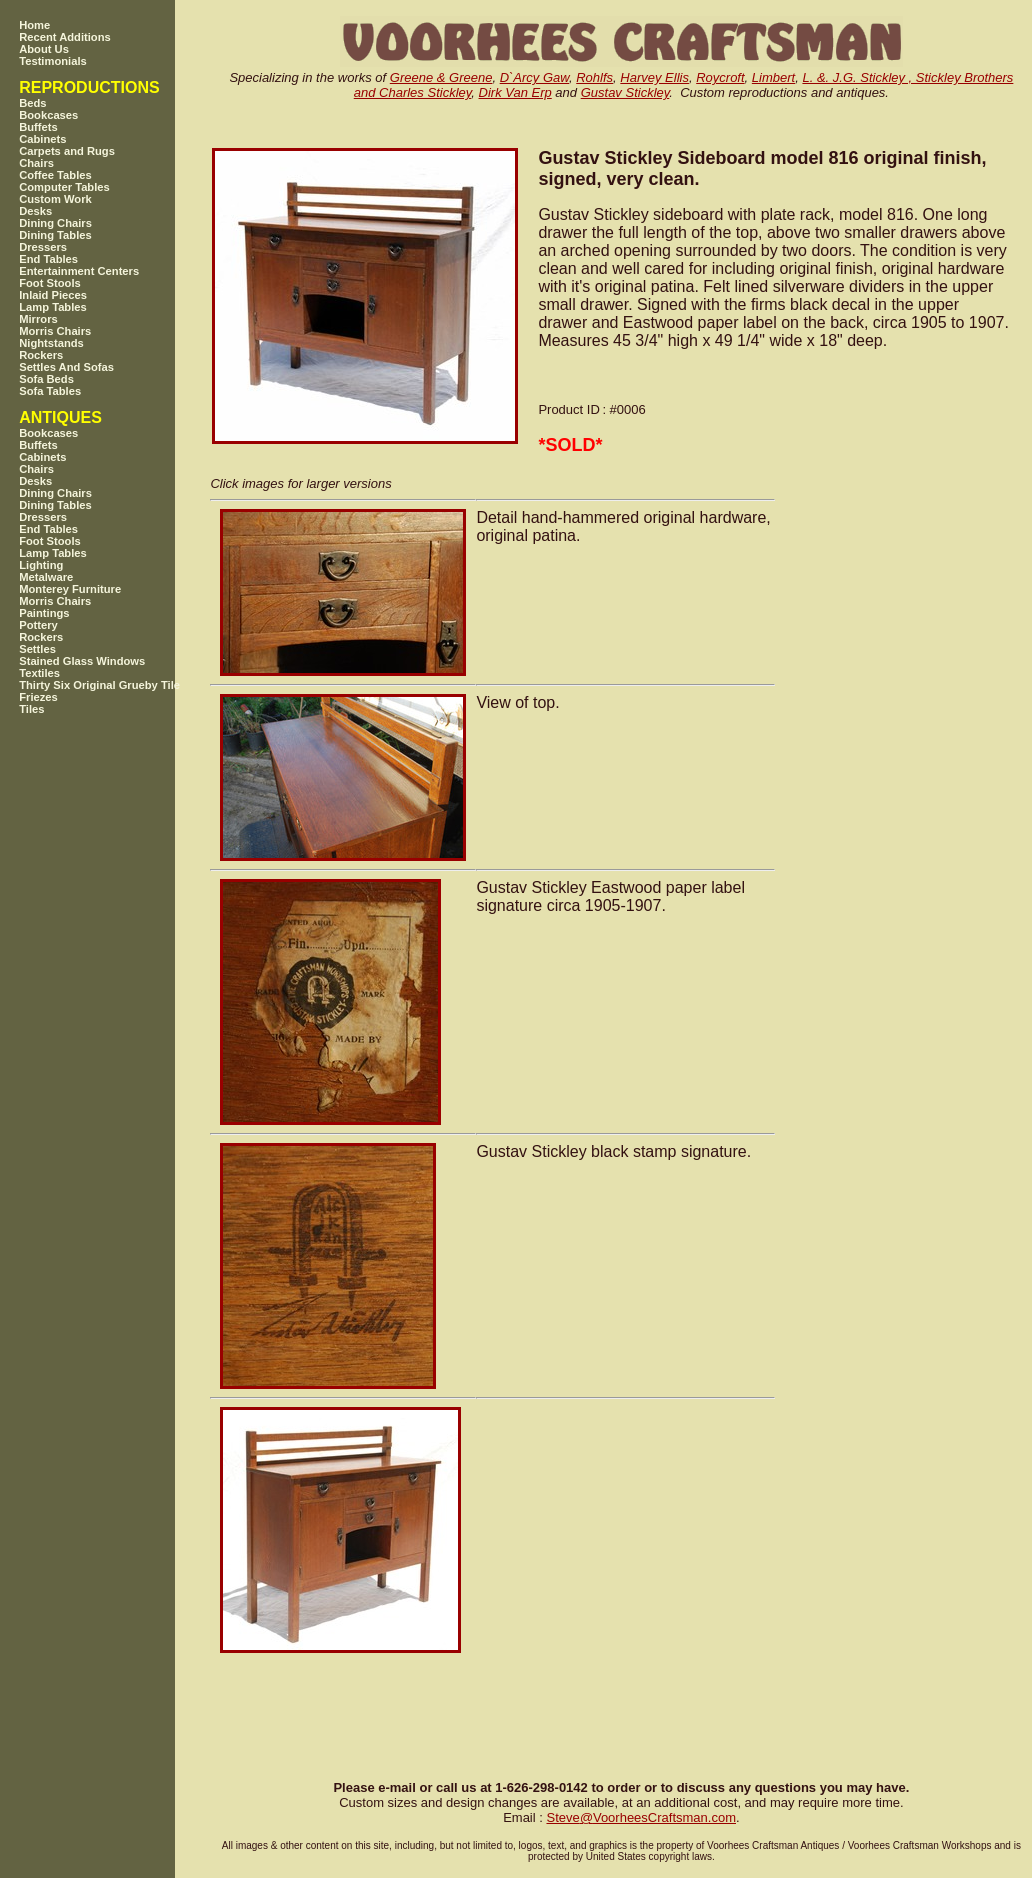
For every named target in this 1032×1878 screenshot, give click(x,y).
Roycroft (720, 77)
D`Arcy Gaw (534, 77)
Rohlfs (594, 77)
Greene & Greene (441, 77)
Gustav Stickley (625, 92)
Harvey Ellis (654, 77)
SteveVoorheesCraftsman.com (641, 1817)
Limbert (773, 77)
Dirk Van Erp (515, 92)
